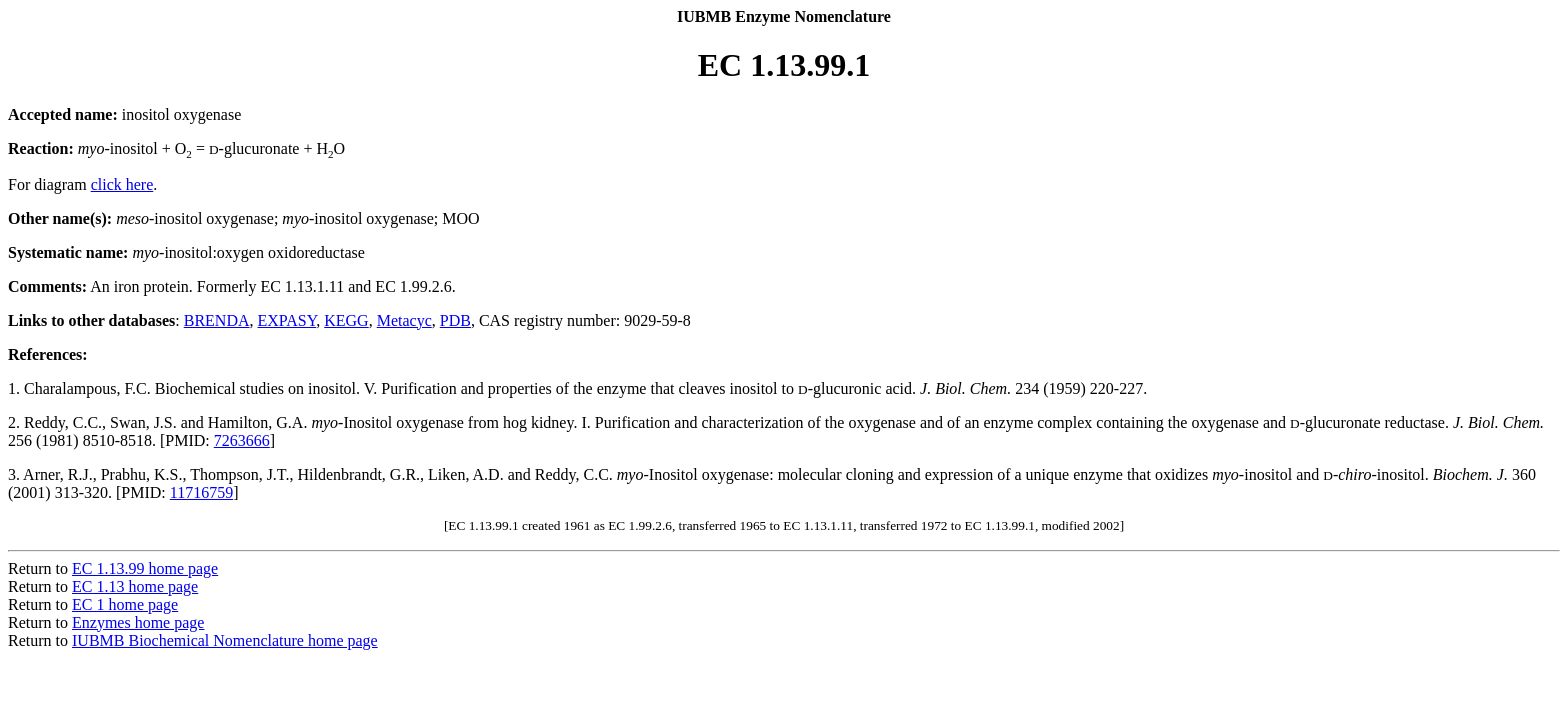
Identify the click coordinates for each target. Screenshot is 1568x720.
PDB (455, 320)
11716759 (201, 492)
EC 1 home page (125, 604)
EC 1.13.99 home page (145, 568)
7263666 (242, 440)
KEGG (346, 320)
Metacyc (404, 320)
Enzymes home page (138, 622)
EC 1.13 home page (135, 586)
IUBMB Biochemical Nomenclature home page (225, 640)
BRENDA (217, 320)
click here (122, 184)
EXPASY (287, 320)
